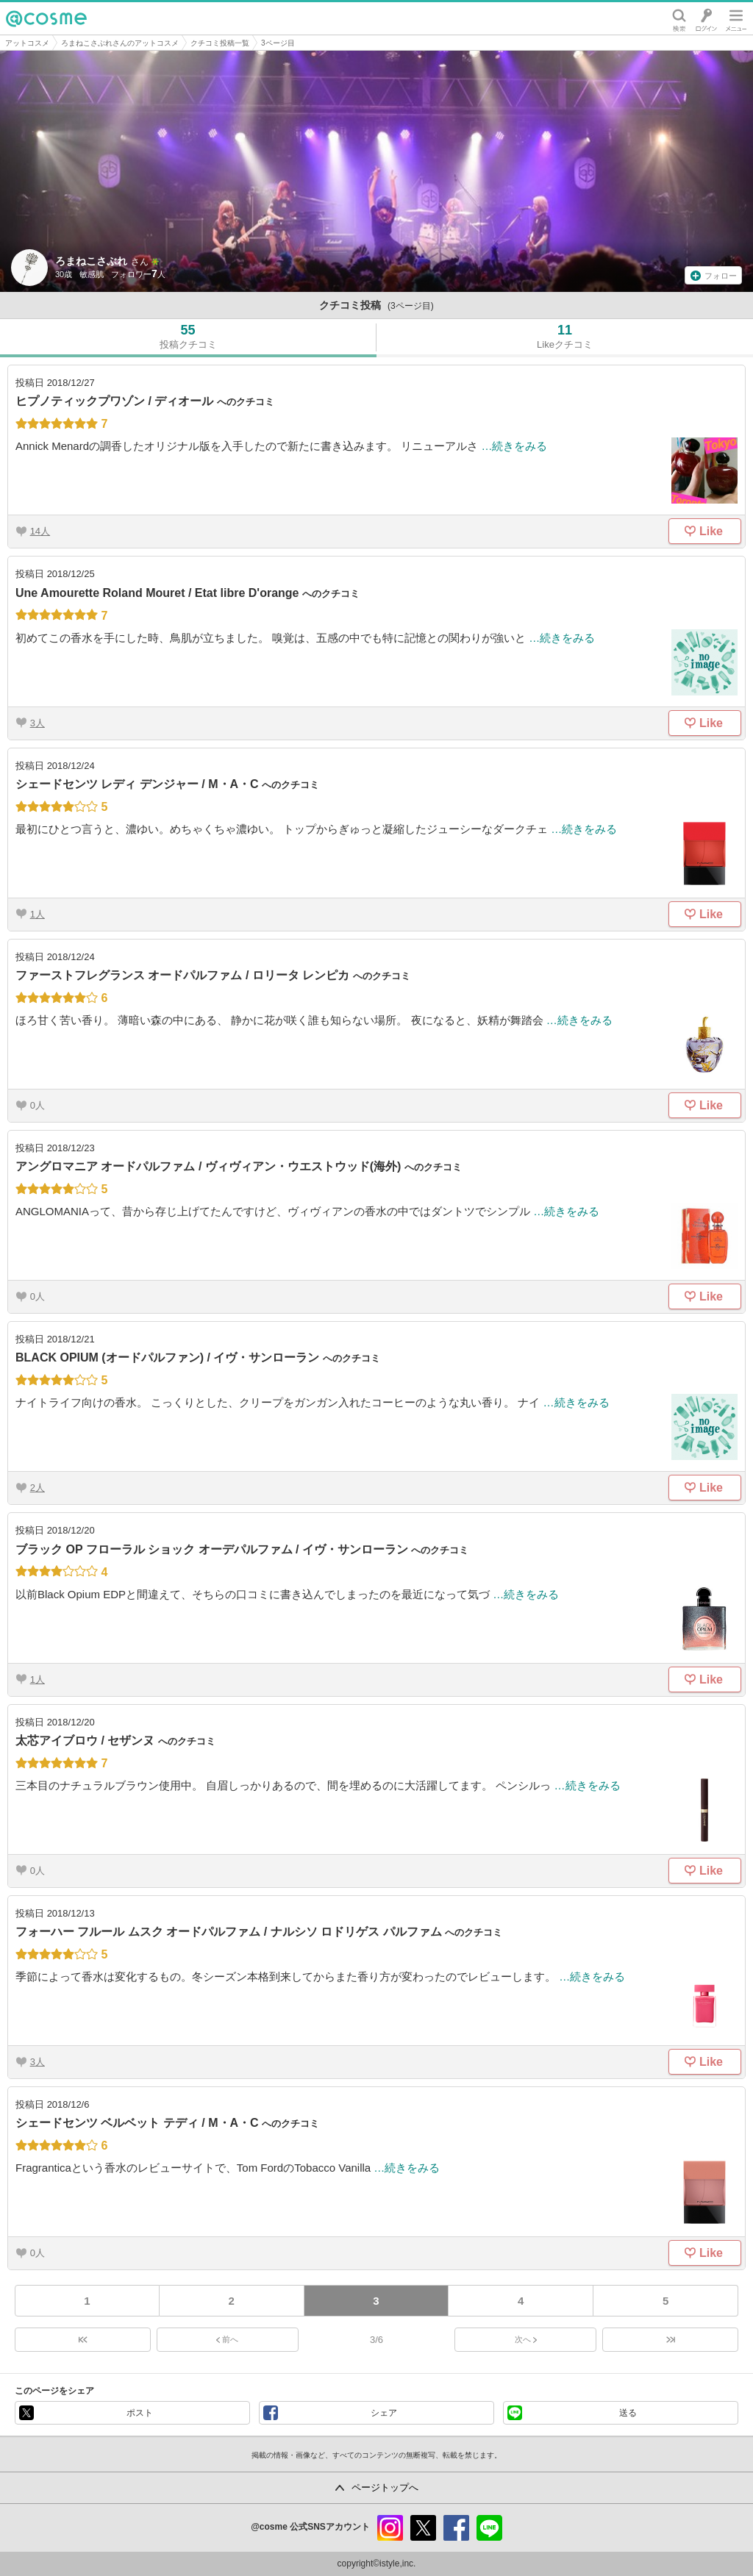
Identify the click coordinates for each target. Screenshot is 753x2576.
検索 (679, 18)
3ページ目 (278, 43)
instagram (390, 2528)
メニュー (736, 18)
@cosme (46, 18)
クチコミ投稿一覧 (219, 43)
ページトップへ (384, 2487)
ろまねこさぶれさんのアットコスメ (120, 43)
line (489, 2528)
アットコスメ (27, 43)
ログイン (706, 18)
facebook (456, 2528)
